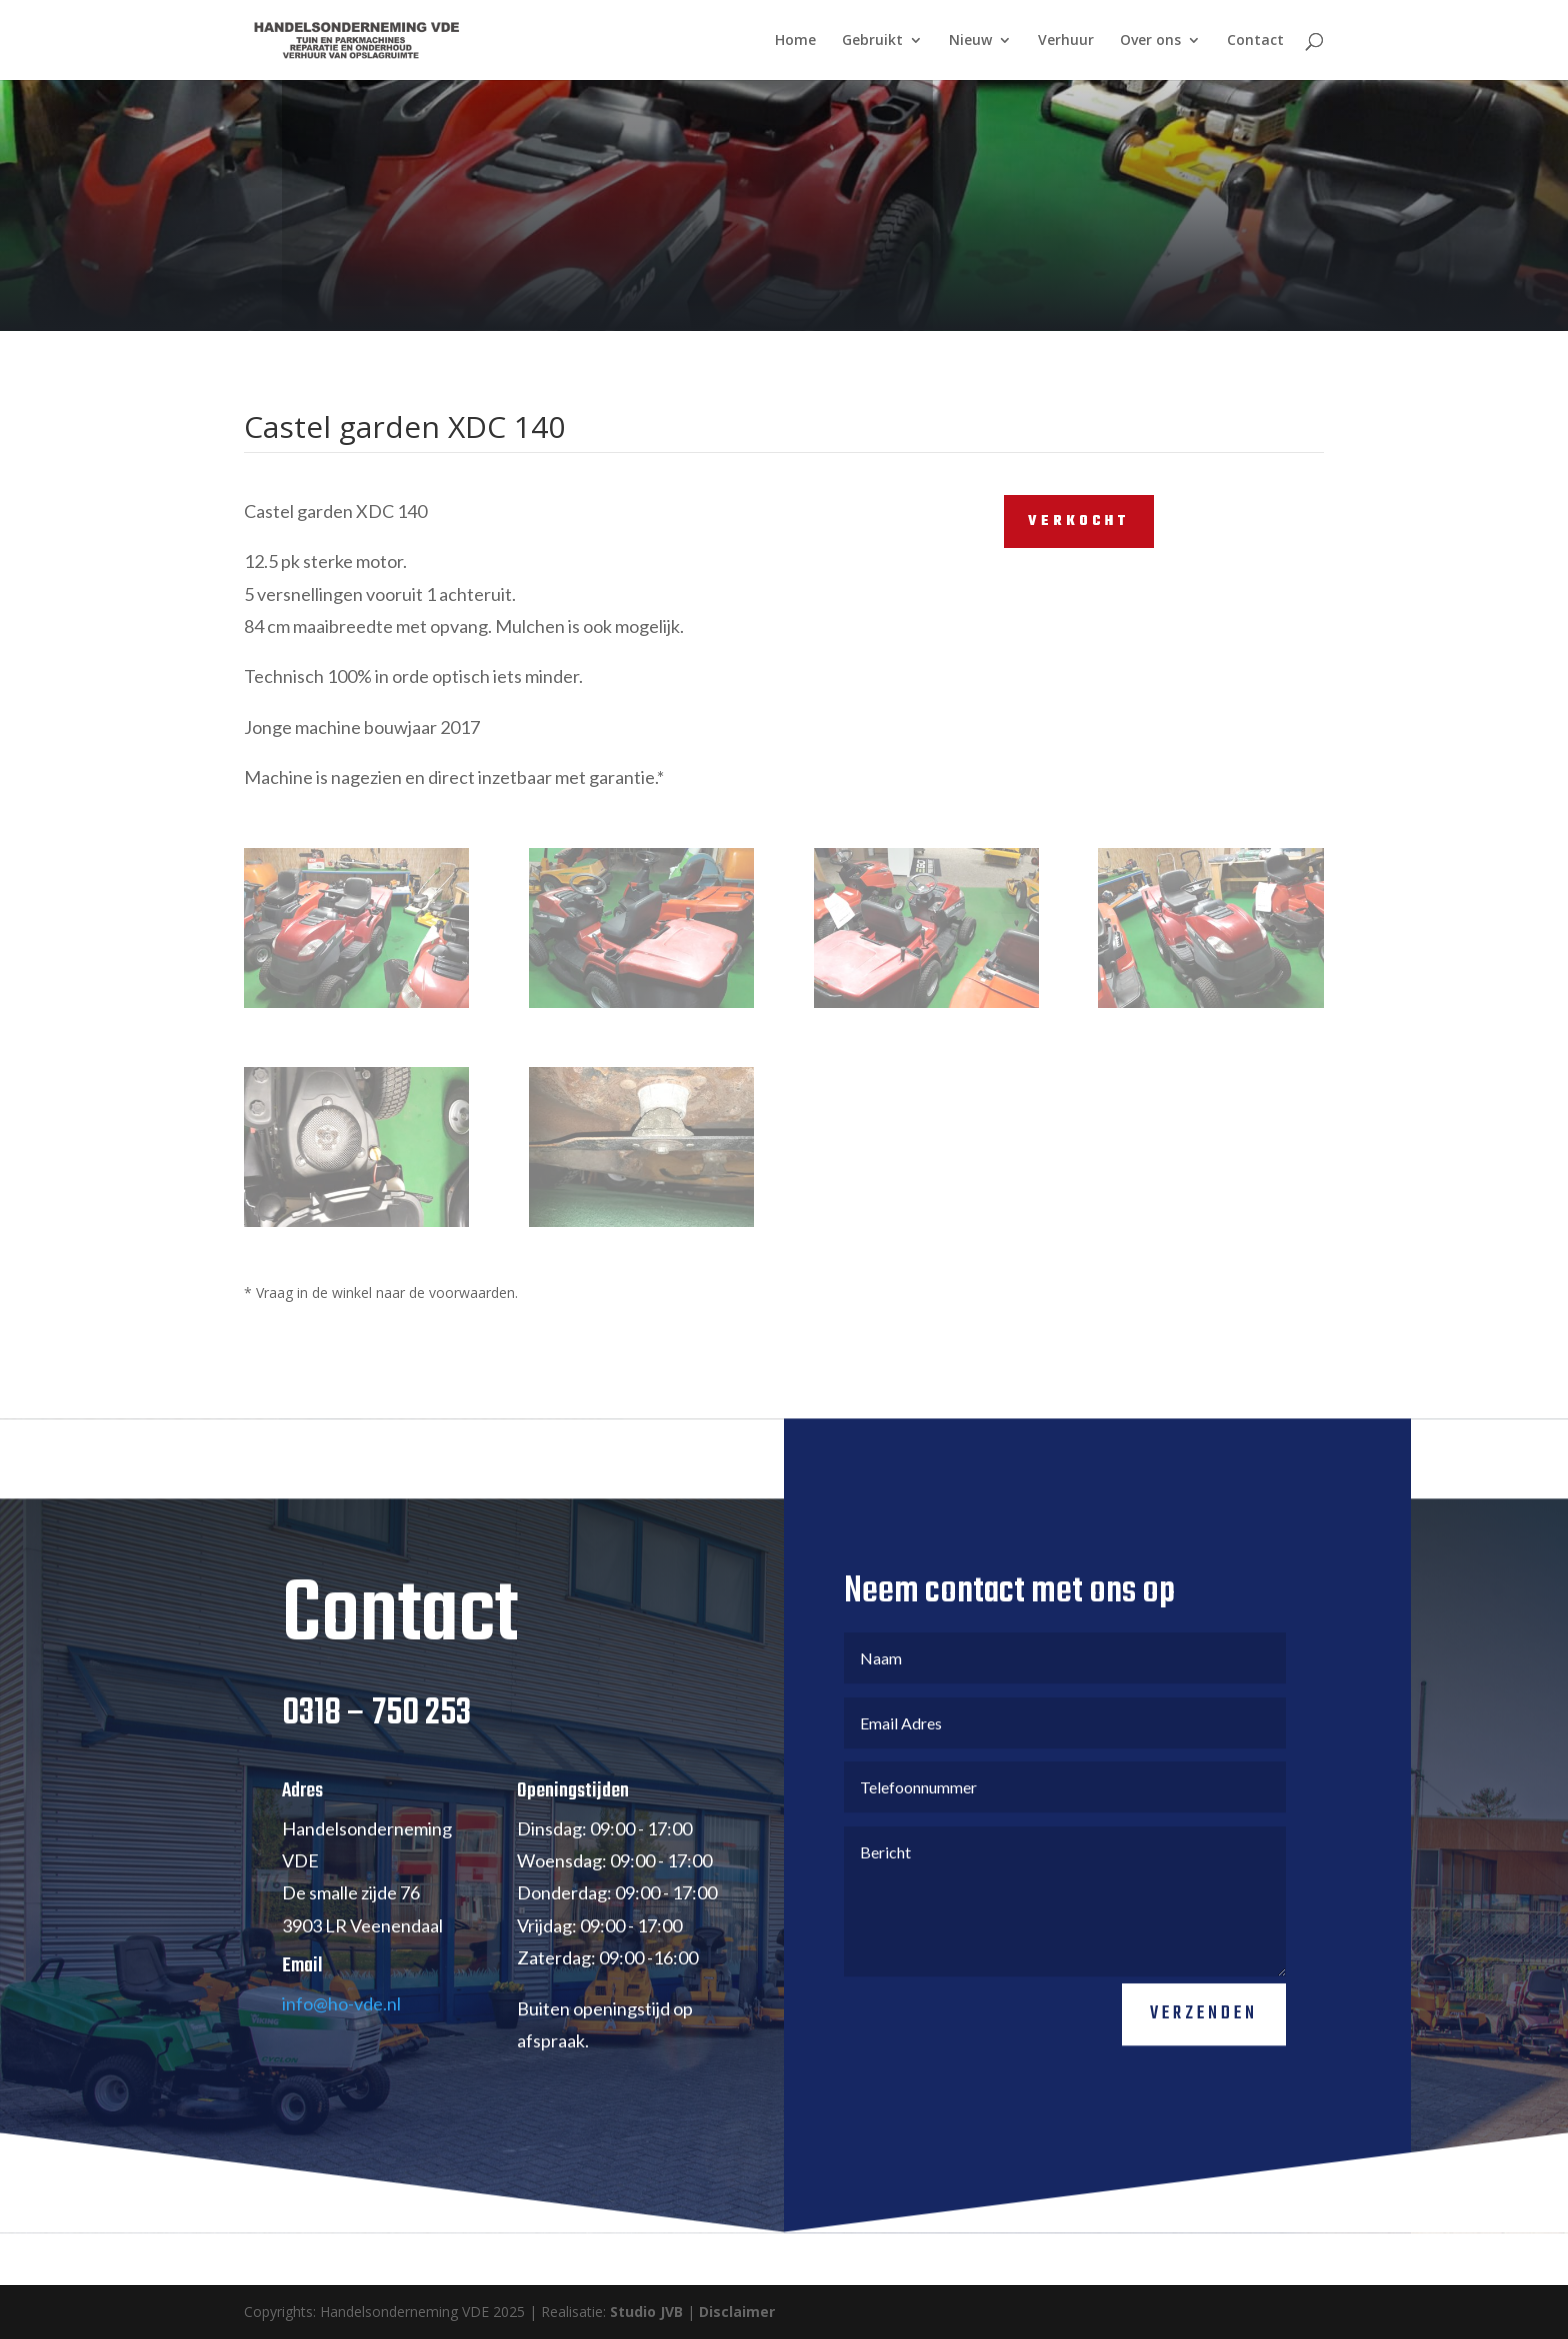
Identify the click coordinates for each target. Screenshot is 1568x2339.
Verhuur (1066, 41)
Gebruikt (872, 41)
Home (795, 41)
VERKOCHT (1079, 521)
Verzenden (1204, 2040)
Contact (1255, 41)
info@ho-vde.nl (341, 2031)
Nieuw (970, 41)
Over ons (1150, 41)
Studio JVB (646, 2311)
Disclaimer (737, 2311)
